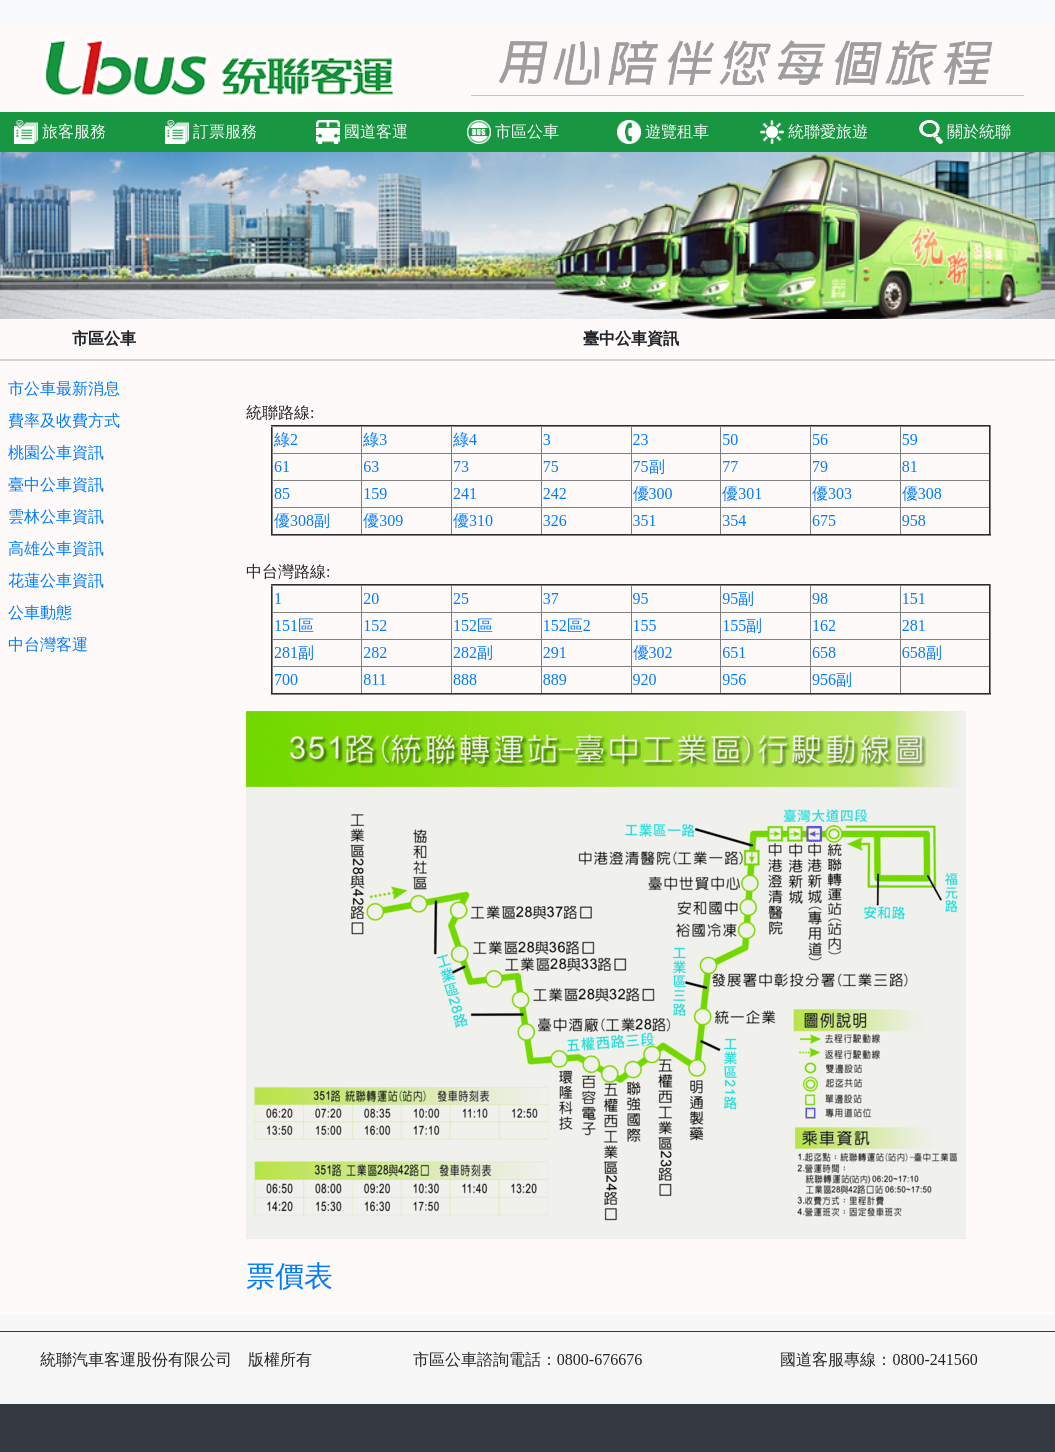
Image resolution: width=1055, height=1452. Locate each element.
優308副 (302, 520)
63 (371, 466)
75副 (649, 466)
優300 (653, 493)
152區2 (567, 625)
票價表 (289, 1276)
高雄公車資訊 (56, 548)
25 (461, 598)
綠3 (375, 439)
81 (910, 466)
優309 (383, 520)
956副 (832, 679)
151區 (294, 625)
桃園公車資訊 (56, 452)
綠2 (286, 439)
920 (645, 679)
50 (730, 439)
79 (820, 466)
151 (914, 598)
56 (820, 439)
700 (286, 679)
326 (555, 520)
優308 (922, 493)
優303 (832, 493)
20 (371, 598)
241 (465, 493)
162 (824, 625)
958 (914, 520)
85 (282, 493)
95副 (738, 598)
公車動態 (40, 612)
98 (820, 598)
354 (734, 520)
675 (824, 520)
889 (555, 679)
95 (641, 598)
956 (734, 679)
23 (641, 439)
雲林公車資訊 (56, 516)
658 (824, 652)
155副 (742, 625)
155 (645, 625)
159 (375, 493)
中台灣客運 (48, 644)
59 (910, 439)
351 (645, 520)
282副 (473, 652)
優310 (473, 520)
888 (465, 679)
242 (555, 493)
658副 (922, 652)
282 (375, 652)
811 (374, 679)
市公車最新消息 (64, 388)
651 (734, 652)
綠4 (465, 439)
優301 (742, 493)
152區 (473, 625)
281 (914, 625)
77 (730, 466)
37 (551, 598)
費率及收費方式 (64, 420)
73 (461, 466)
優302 (653, 652)
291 (555, 652)
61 (282, 466)
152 (375, 625)
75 (551, 466)
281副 (294, 652)
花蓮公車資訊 (56, 580)
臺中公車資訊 (56, 484)
